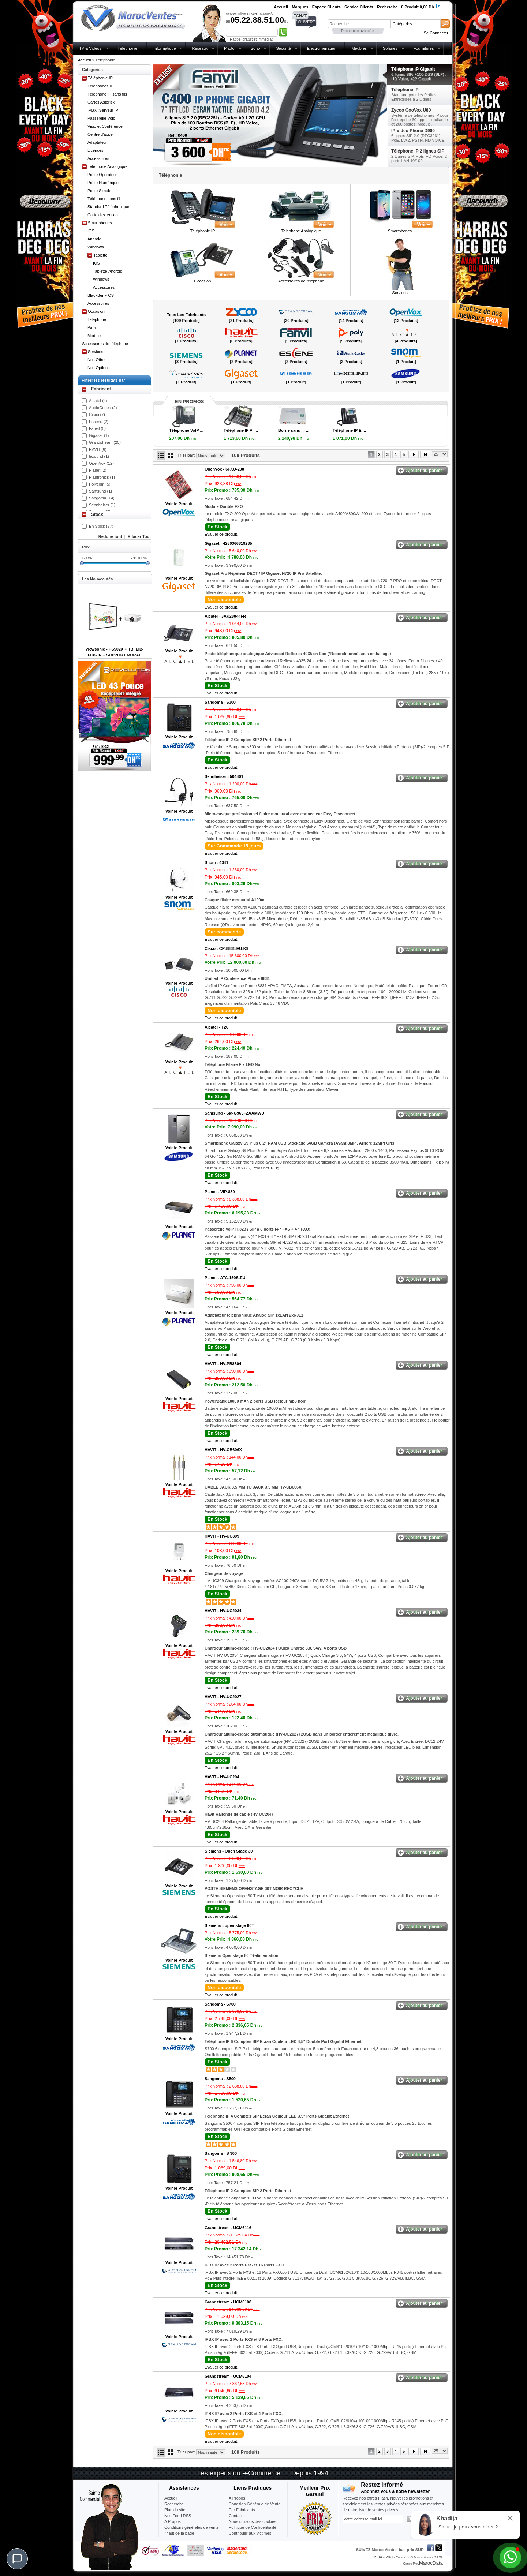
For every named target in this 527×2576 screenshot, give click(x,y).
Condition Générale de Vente (254, 2504)
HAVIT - (223, 1364)
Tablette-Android (107, 271)
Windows (95, 247)
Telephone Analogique (107, 166)
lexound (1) (99, 456)
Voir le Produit (179, 504)
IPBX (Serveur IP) (103, 110)
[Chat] (17, 2558)
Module (94, 335)
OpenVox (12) (101, 463)
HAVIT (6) (97, 449)
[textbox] (359, 23)
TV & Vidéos (90, 48)
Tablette (100, 255)
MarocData (431, 2563)
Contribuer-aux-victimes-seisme (251, 2536)
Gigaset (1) (99, 435)
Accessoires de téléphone (105, 343)
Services (95, 351)
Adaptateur (97, 142)
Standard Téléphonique (108, 207)
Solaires (390, 48)
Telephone (96, 319)
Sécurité (283, 48)
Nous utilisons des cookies (252, 2521)
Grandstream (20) (105, 442)
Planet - (220, 1192)
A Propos (237, 2498)
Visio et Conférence (105, 126)
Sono (255, 48)
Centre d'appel (100, 134)
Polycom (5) (100, 484)
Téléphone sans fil (103, 198)
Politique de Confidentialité (252, 2527)
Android (94, 239)
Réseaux (200, 48)
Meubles (359, 48)
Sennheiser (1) (102, 505)
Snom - (216, 862)
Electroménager (321, 48)
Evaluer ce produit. (221, 534)
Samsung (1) (100, 491)
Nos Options (98, 368)
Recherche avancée (357, 31)
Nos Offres (96, 359)
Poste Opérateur (102, 174)
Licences (95, 150)
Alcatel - (225, 616)
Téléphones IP (100, 86)
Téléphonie (127, 48)
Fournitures (424, 48)
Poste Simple (99, 190)
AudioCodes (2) (103, 407)
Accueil (84, 60)
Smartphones (100, 223)
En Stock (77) (101, 526)
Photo (229, 48)
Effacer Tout (139, 536)
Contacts (236, 2515)
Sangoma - (220, 702)
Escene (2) (98, 421)
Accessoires (98, 158)
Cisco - (226, 948)
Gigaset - (228, 543)
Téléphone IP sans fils (107, 94)
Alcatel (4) (98, 400)
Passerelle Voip (101, 118)
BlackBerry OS (100, 295)
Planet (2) (97, 470)
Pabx (92, 327)
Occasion (96, 311)
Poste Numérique (103, 182)
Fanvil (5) (97, 428)
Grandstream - (228, 2227)
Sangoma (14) (102, 498)
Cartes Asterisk (101, 102)
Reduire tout (110, 536)
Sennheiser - (224, 776)
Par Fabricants (242, 2510)
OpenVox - (224, 469)
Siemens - (230, 1851)
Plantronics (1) (102, 477)
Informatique (164, 48)
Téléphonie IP (100, 78)
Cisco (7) (97, 414)
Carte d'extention (102, 215)
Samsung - (234, 1113)
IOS (90, 231)
